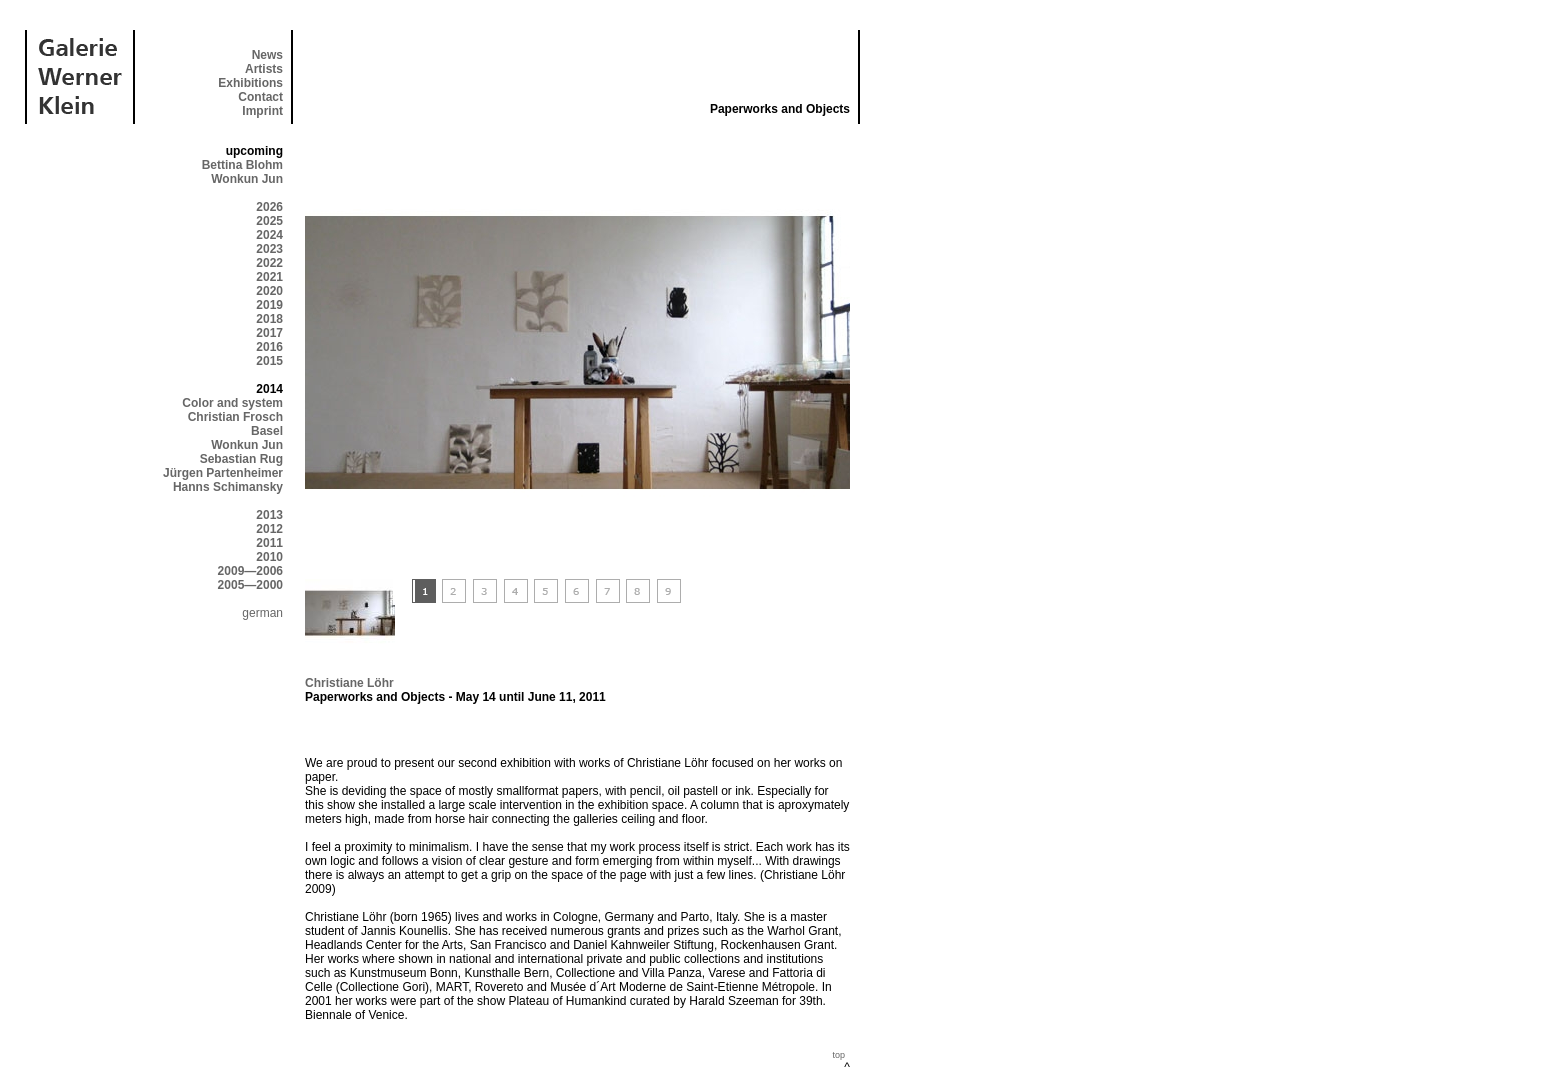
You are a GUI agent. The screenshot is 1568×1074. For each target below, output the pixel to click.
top (838, 1055)
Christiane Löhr (349, 683)
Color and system (232, 403)
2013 (269, 515)
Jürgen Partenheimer (223, 473)
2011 (269, 543)
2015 (269, 361)
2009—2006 (250, 571)
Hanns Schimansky (228, 487)
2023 (269, 249)
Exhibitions (250, 83)
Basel (267, 431)
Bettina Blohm (242, 165)
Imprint (262, 111)
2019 (269, 305)
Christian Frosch (235, 417)
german (262, 613)
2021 (269, 277)
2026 (269, 207)
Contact (260, 97)
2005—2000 (250, 585)
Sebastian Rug (241, 459)
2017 (269, 333)
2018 (269, 319)
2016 (269, 347)
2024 (269, 235)
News (267, 55)
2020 (269, 291)
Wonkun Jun (247, 179)
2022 (269, 263)
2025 (269, 221)
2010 (269, 557)
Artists (264, 69)
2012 (269, 529)
